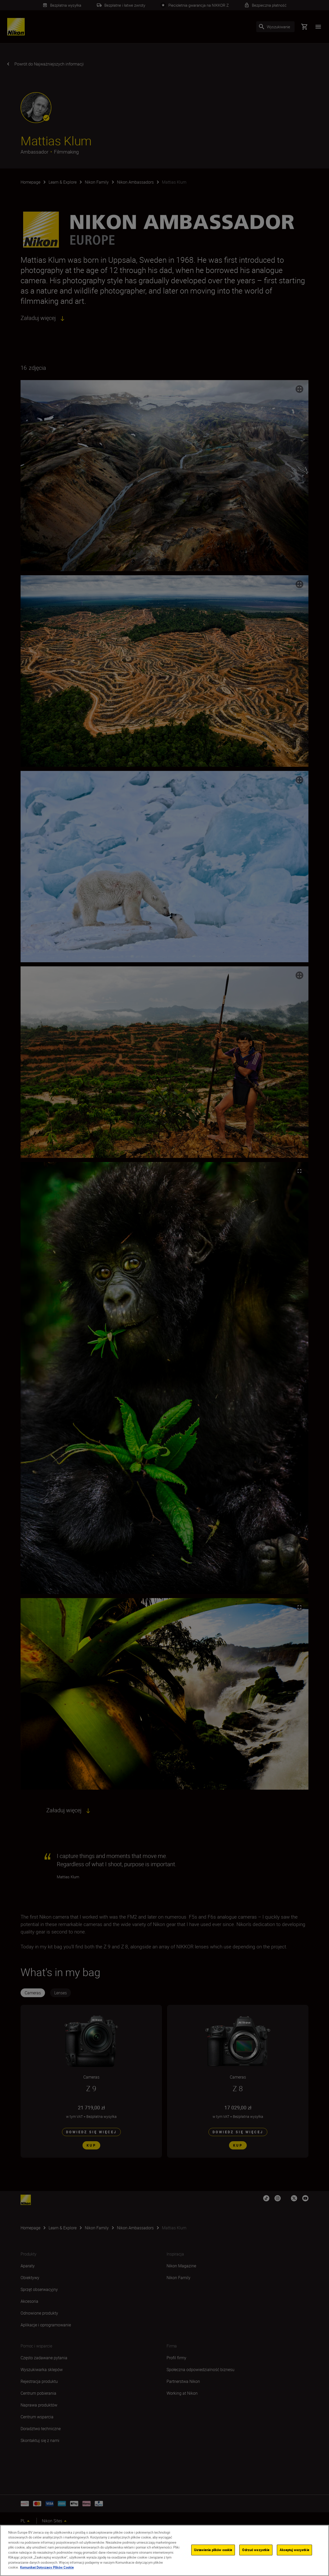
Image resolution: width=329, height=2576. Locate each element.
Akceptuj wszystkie (294, 2549)
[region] (164, 2550)
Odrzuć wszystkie (255, 2549)
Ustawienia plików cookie (213, 2549)
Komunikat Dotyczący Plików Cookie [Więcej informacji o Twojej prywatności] (47, 2567)
